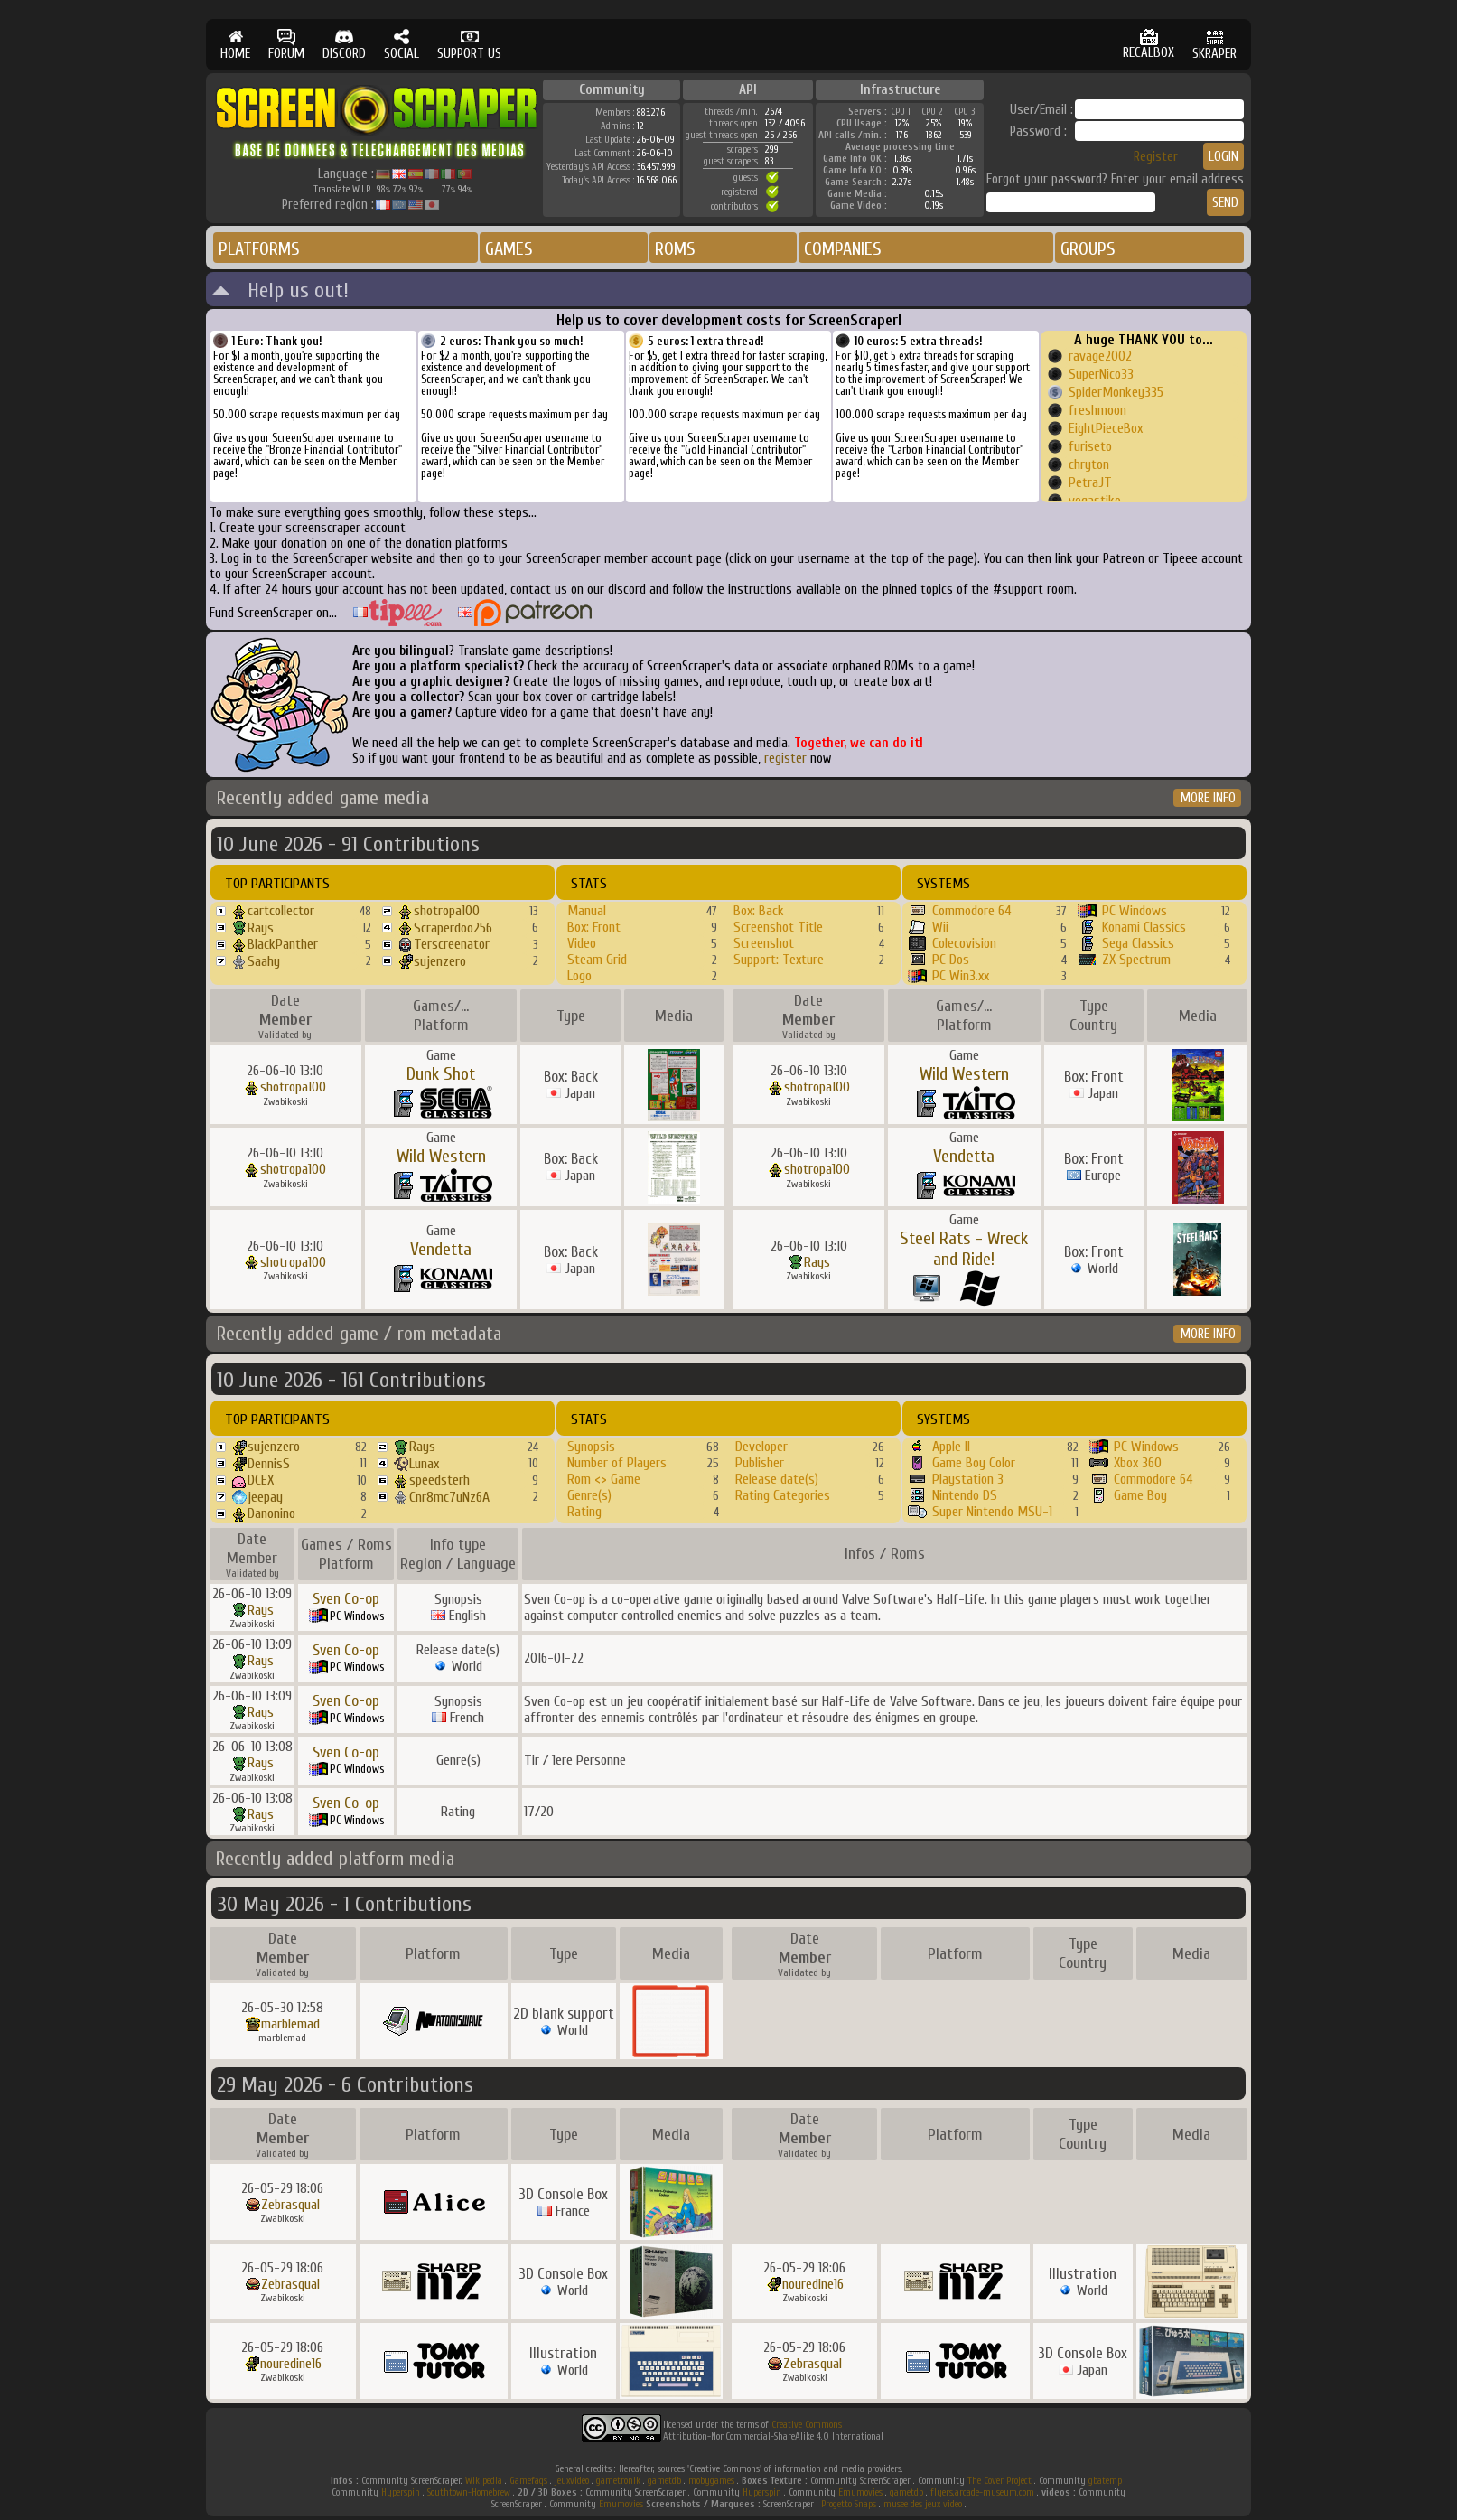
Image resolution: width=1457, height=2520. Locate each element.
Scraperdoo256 (453, 928)
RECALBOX (1148, 45)
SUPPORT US (469, 44)
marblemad (290, 2024)
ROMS (675, 249)
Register (1156, 156)
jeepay (265, 1497)
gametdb (664, 2481)
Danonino (271, 1513)
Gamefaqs (528, 2481)
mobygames (711, 2481)
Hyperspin (400, 2492)
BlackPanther (283, 944)
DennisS (269, 1464)
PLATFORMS (259, 249)
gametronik (618, 2481)
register (785, 758)
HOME (235, 44)
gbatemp (1105, 2481)
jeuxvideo (572, 2481)
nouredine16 (813, 2284)
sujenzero (440, 961)
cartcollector (281, 911)
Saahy (264, 961)
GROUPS (1088, 249)
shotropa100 (447, 911)
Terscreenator (452, 944)
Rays (261, 928)
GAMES (509, 249)
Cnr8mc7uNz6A (449, 1497)
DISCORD (344, 44)
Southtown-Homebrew (468, 2492)
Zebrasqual (290, 2205)
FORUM (286, 44)
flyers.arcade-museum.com (982, 2492)
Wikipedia (483, 2481)
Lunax (424, 1464)
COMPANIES (843, 249)
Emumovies (860, 2492)
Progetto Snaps (848, 2504)
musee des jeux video (922, 2504)
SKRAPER (1214, 44)
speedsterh (439, 1480)
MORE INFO (1208, 798)
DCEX (261, 1480)
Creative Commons (806, 2425)
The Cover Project (999, 2481)
